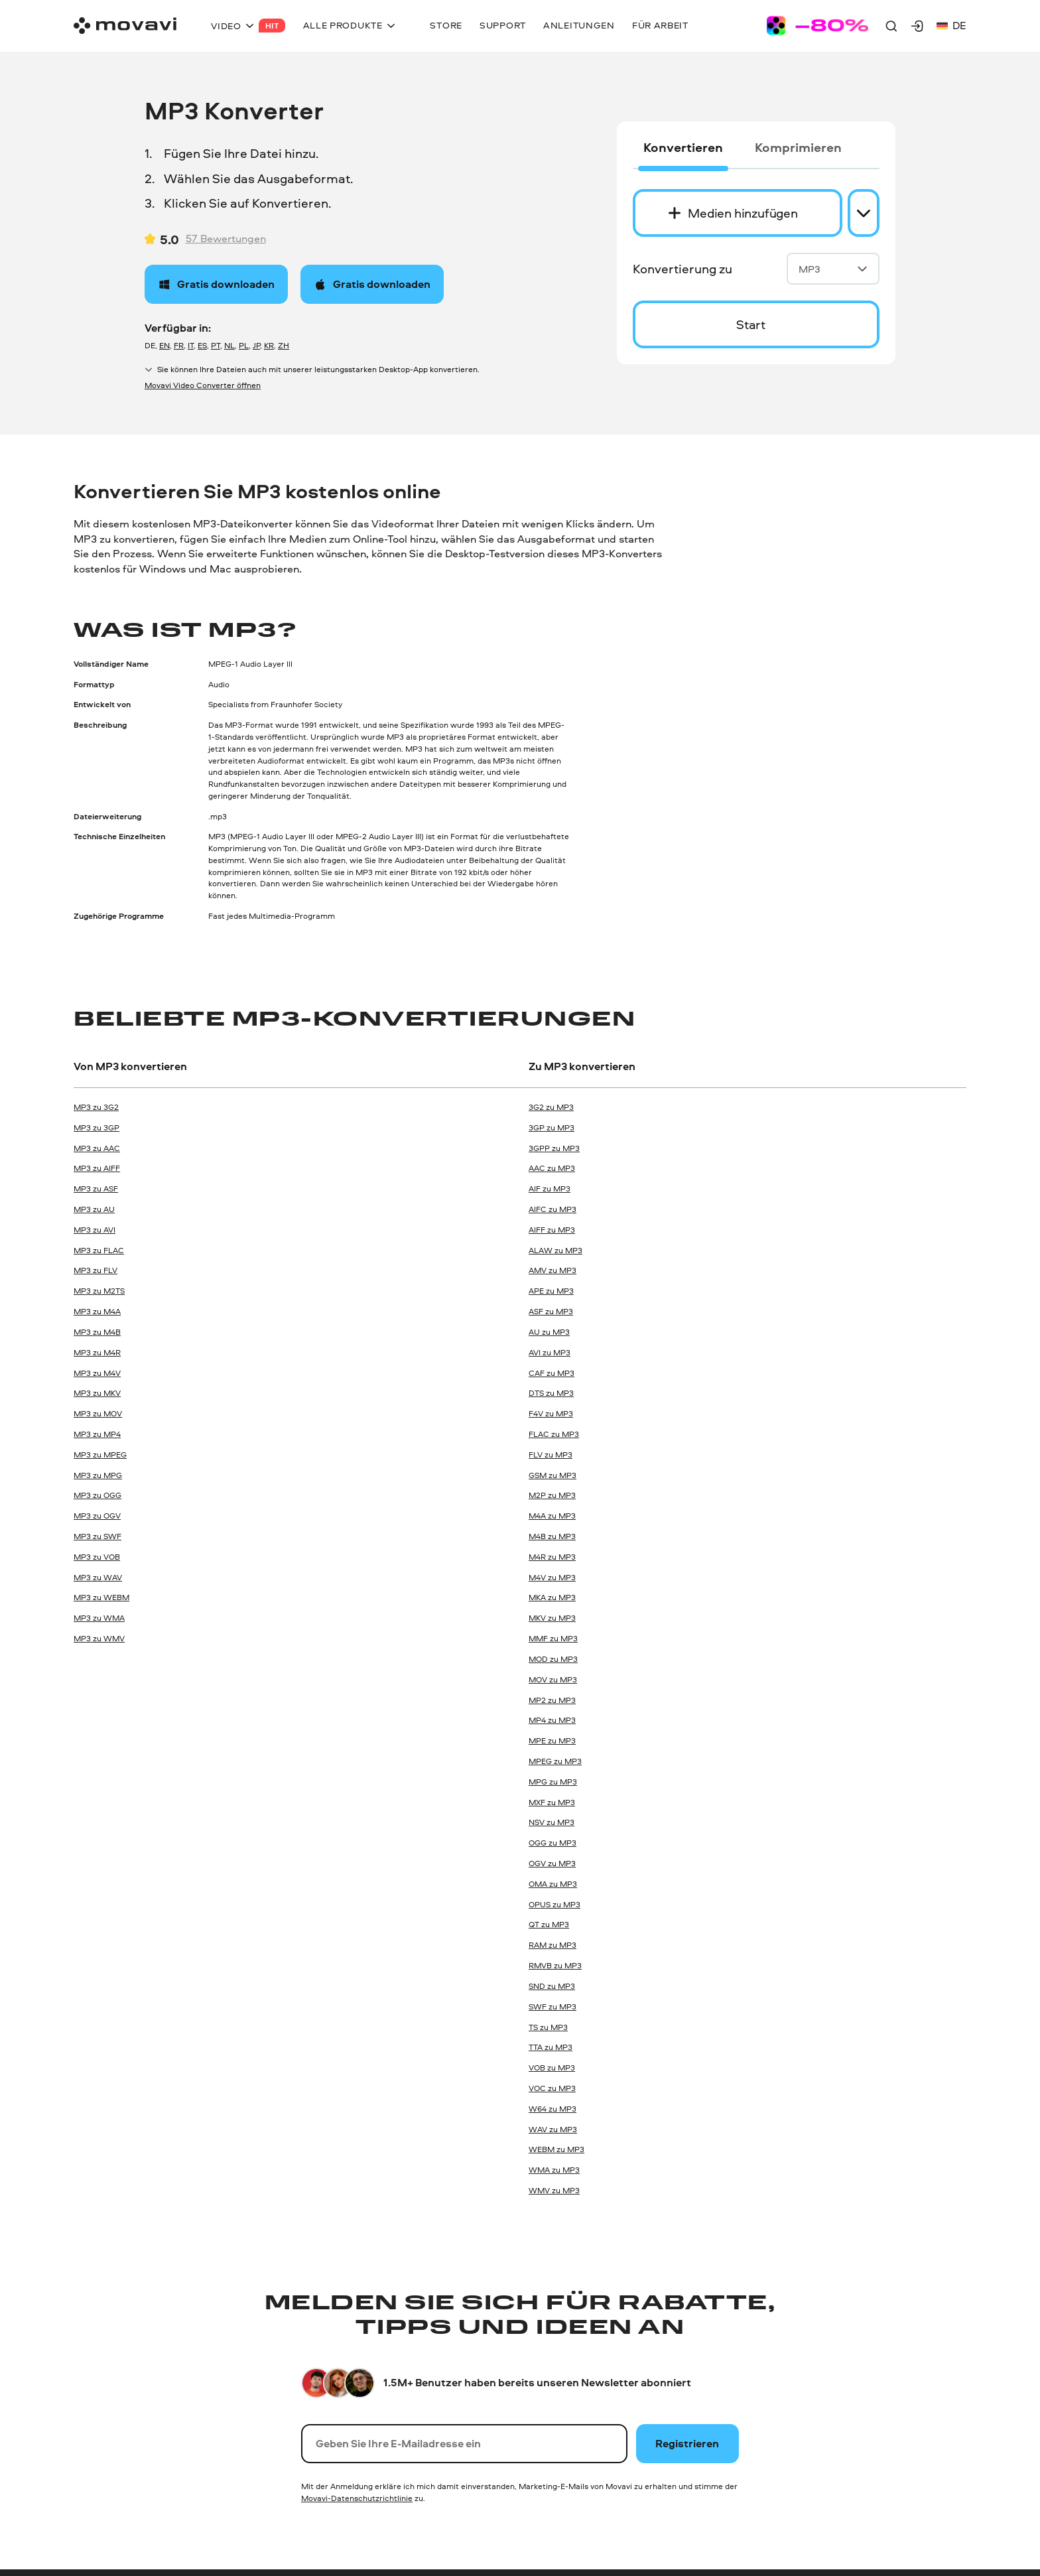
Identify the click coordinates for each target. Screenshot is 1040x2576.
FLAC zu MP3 (554, 1434)
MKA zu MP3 (552, 1597)
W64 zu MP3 (552, 2108)
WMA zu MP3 (554, 2169)
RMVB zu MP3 (555, 1965)
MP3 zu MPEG (100, 1454)
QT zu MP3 (549, 1924)
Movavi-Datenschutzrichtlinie (357, 2498)
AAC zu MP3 (552, 1168)
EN (164, 345)
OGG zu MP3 (552, 1842)
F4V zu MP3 (551, 1413)
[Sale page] (817, 25)
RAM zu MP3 (552, 1944)
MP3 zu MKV (97, 1392)
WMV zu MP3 (554, 2190)
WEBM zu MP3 (556, 2149)
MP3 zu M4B (97, 1331)
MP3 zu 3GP (96, 1127)
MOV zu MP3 (553, 1679)
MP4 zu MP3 (552, 1720)
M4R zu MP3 (552, 1556)
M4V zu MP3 (552, 1577)
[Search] (891, 26)
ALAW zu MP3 (555, 1250)
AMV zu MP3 (552, 1270)
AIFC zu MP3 (552, 1209)
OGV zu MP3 (552, 1863)
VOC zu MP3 (552, 2088)
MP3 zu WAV (98, 1577)
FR (179, 345)
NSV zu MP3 (551, 1822)
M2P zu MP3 (552, 1495)
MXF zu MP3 (552, 1802)
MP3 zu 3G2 (96, 1107)
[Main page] (125, 25)
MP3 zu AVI (94, 1229)
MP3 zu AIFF (97, 1168)
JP (256, 345)
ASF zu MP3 (551, 1311)
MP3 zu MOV (98, 1413)
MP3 (833, 269)
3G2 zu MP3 (551, 1107)
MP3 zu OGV (97, 1515)
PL (244, 345)
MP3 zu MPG (98, 1475)
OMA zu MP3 (553, 1883)
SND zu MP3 (552, 1986)
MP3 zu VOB (97, 1556)
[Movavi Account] (917, 26)
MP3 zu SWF (97, 1536)
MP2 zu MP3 (552, 1700)
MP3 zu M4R (97, 1352)
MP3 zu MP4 (97, 1434)
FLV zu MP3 (550, 1454)
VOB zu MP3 (552, 2067)
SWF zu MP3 (552, 2006)
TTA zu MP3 (550, 2047)
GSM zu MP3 (552, 1475)
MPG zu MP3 (553, 1781)
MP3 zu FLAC (99, 1250)
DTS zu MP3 (551, 1392)
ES (202, 345)
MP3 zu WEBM (101, 1597)
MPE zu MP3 (552, 1740)
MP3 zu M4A (97, 1311)
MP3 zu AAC (97, 1148)
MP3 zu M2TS (99, 1290)
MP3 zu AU (94, 1209)
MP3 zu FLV (95, 1270)
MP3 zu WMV (99, 1638)
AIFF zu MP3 (552, 1229)
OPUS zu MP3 (554, 1904)
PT (215, 345)
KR (269, 345)
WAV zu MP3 (553, 2129)
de (951, 26)
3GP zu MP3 (551, 1127)
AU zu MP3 (549, 1331)
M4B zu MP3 (552, 1536)
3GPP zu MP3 (554, 1148)
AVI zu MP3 (549, 1352)
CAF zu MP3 (551, 1373)
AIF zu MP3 (549, 1188)
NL (229, 345)
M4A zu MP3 (552, 1515)
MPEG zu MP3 (555, 1761)
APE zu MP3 (551, 1290)
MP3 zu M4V (97, 1373)
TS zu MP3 (548, 2027)
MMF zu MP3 (553, 1638)
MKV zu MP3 (552, 1617)
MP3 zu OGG (97, 1495)
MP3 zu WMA (99, 1617)
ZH (283, 345)
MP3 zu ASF (96, 1188)
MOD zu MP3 (553, 1658)
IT (191, 345)
